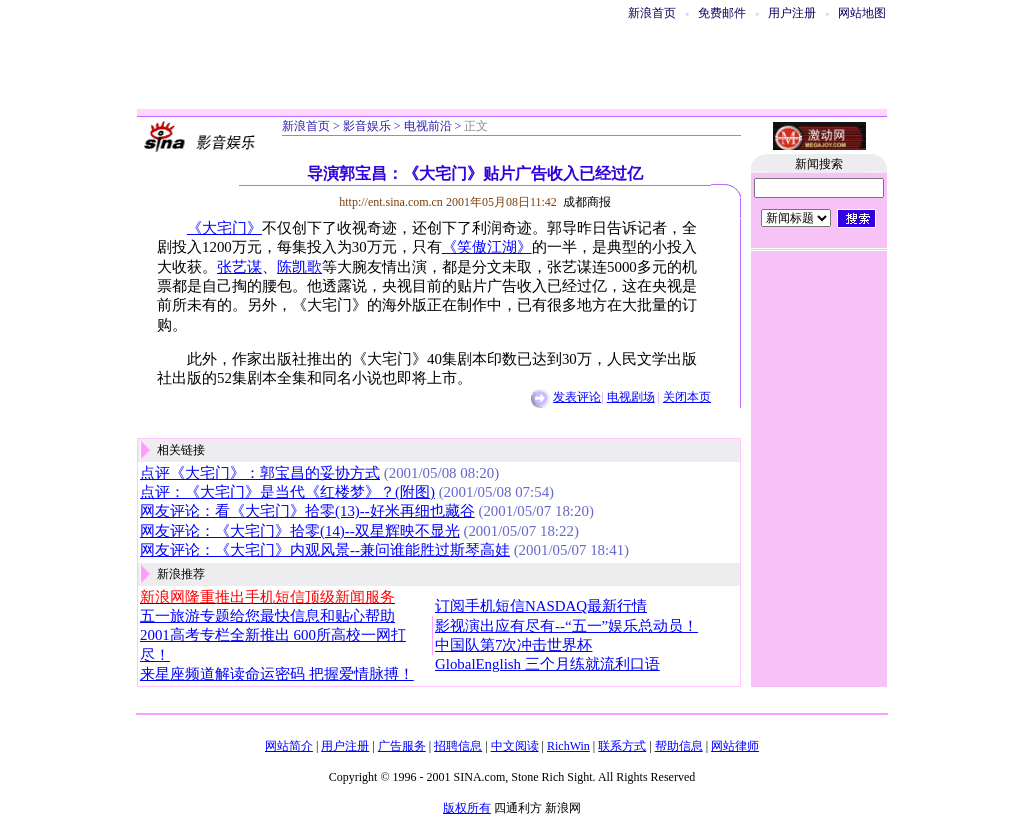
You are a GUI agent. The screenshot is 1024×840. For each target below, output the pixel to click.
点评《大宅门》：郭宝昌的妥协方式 (260, 473)
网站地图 (862, 13)
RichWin (568, 746)
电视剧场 (631, 397)
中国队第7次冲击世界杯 (513, 645)
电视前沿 (428, 126)
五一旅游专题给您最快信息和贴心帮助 (267, 616)
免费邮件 (722, 13)
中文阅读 (515, 746)
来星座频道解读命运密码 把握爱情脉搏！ (277, 674)
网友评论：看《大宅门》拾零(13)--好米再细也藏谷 (307, 511)
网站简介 (289, 746)
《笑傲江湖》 (487, 247)
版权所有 (467, 808)
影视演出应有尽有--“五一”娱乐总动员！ (566, 626)
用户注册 (792, 13)
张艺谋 (239, 267)
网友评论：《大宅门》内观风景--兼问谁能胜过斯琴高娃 (325, 550)
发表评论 (577, 397)
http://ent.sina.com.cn (392, 202)
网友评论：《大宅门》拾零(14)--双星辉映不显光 (300, 531)
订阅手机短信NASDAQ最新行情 (541, 606)
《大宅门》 (224, 228)
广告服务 (402, 746)
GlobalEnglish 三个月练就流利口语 (547, 664)
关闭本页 (687, 397)
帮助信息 (679, 746)
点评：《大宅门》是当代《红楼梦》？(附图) (287, 492)
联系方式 (622, 746)
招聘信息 (458, 746)
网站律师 (735, 746)
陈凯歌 (299, 267)
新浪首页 (652, 13)
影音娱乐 (367, 126)
